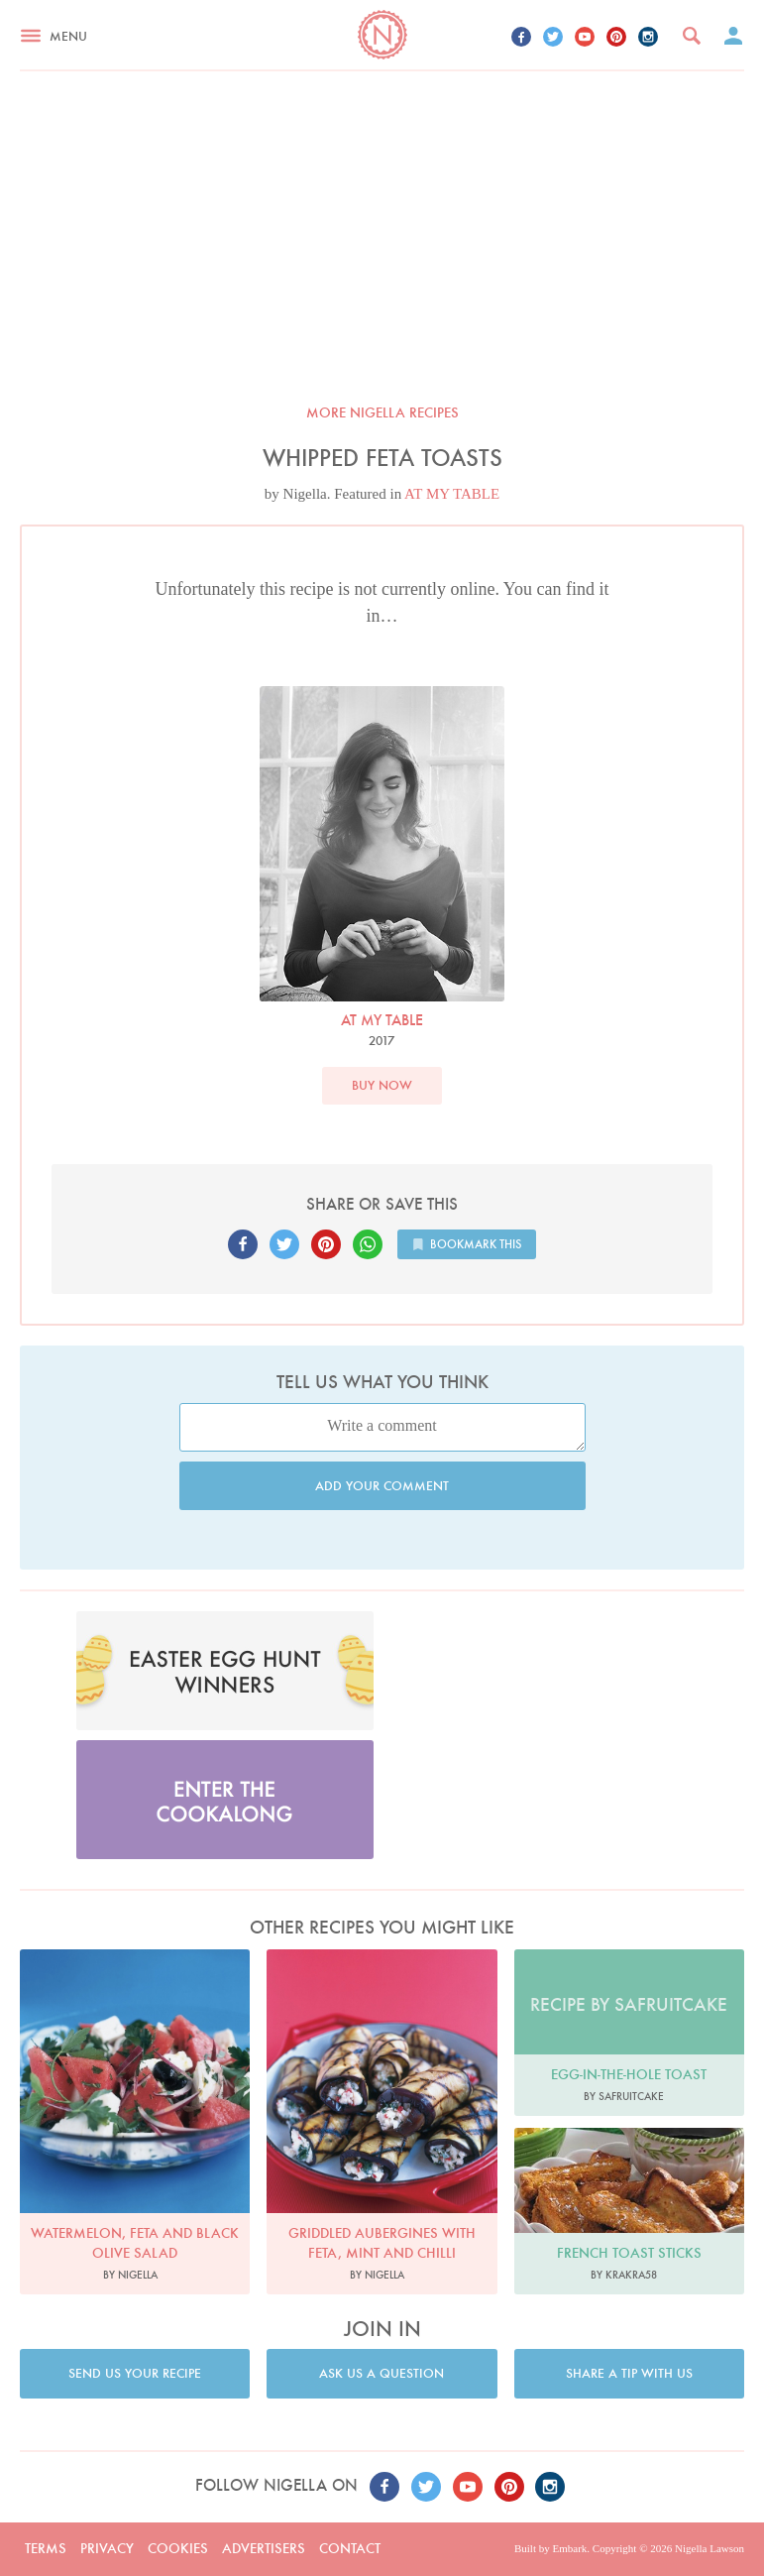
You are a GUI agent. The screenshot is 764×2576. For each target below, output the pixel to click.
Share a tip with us (629, 2373)
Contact (350, 2548)
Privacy (107, 2548)
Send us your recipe (134, 2373)
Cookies (178, 2548)
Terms (45, 2548)
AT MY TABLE (451, 494)
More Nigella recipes (382, 412)
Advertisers (263, 2548)
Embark (569, 2548)
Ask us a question (381, 2373)
